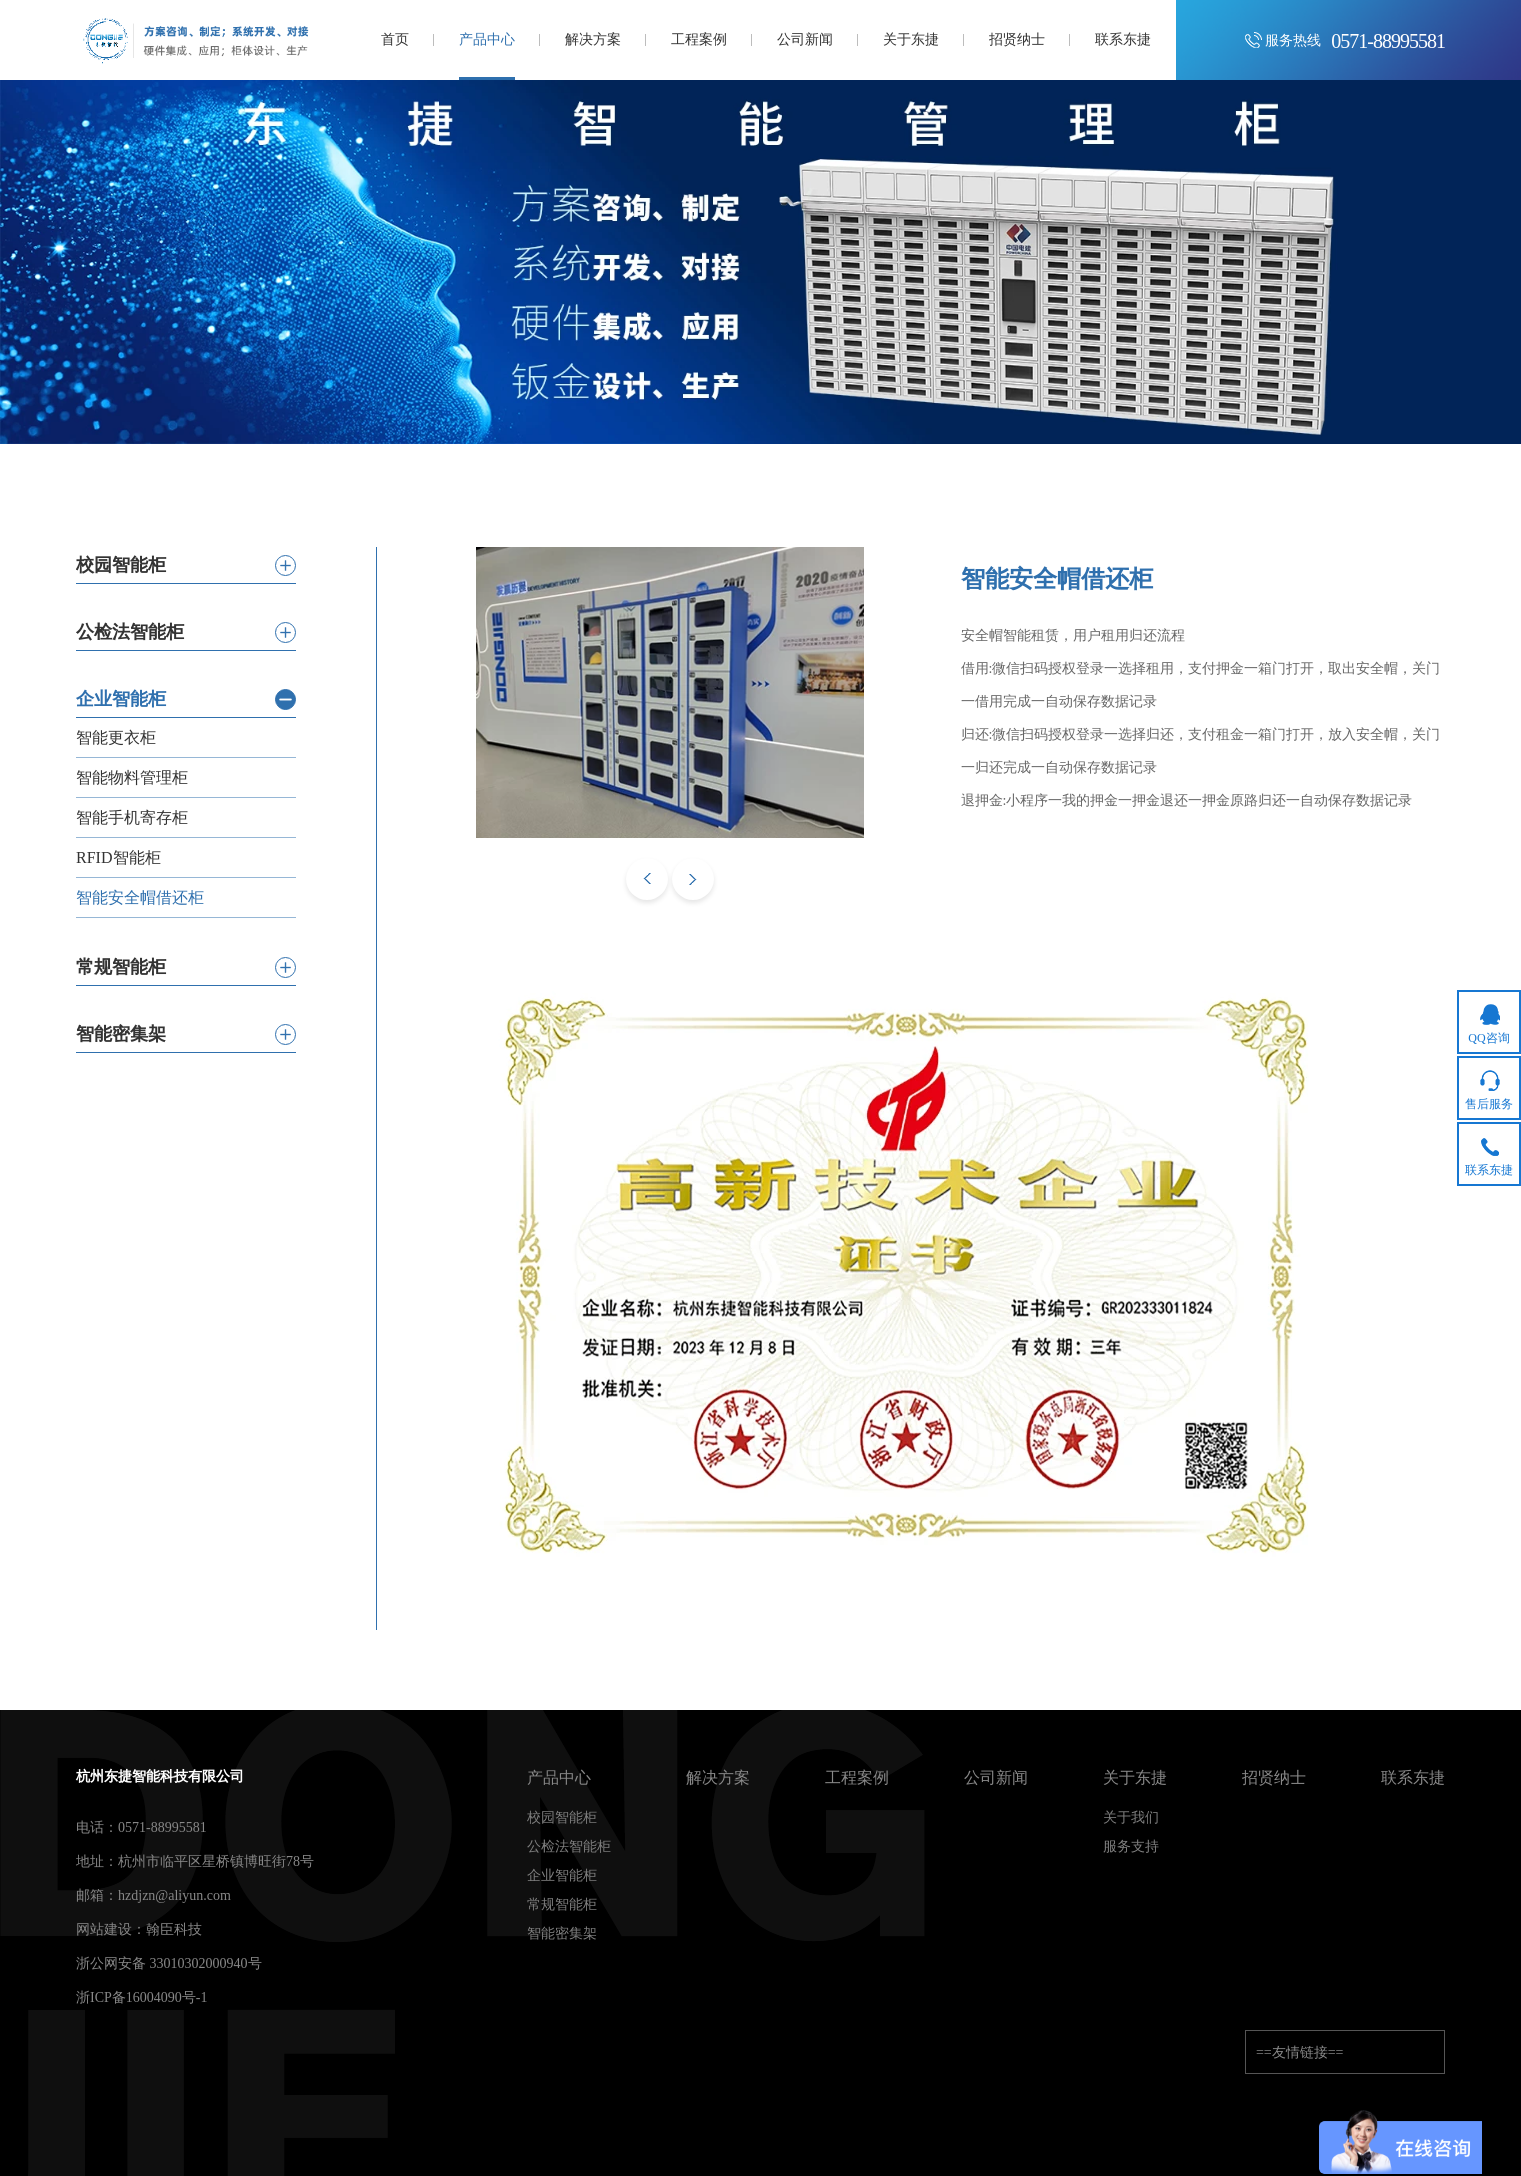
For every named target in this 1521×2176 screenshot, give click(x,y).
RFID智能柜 (118, 857)
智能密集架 (562, 1934)
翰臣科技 (174, 1929)
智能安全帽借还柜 (140, 897)
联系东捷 (1413, 1778)
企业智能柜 (562, 1876)
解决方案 (718, 1778)
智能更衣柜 (116, 737)
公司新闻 (996, 1778)
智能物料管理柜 (132, 777)
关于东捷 (1135, 1778)
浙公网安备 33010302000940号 (169, 1963)
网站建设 (104, 1929)
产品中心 (559, 1778)
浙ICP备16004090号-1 (141, 1997)
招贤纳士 (1274, 1778)
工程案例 (857, 1778)
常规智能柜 (562, 1905)
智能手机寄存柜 (132, 817)
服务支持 (1131, 1847)
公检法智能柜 (569, 1847)
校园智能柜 (562, 1818)
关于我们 (1131, 1818)
